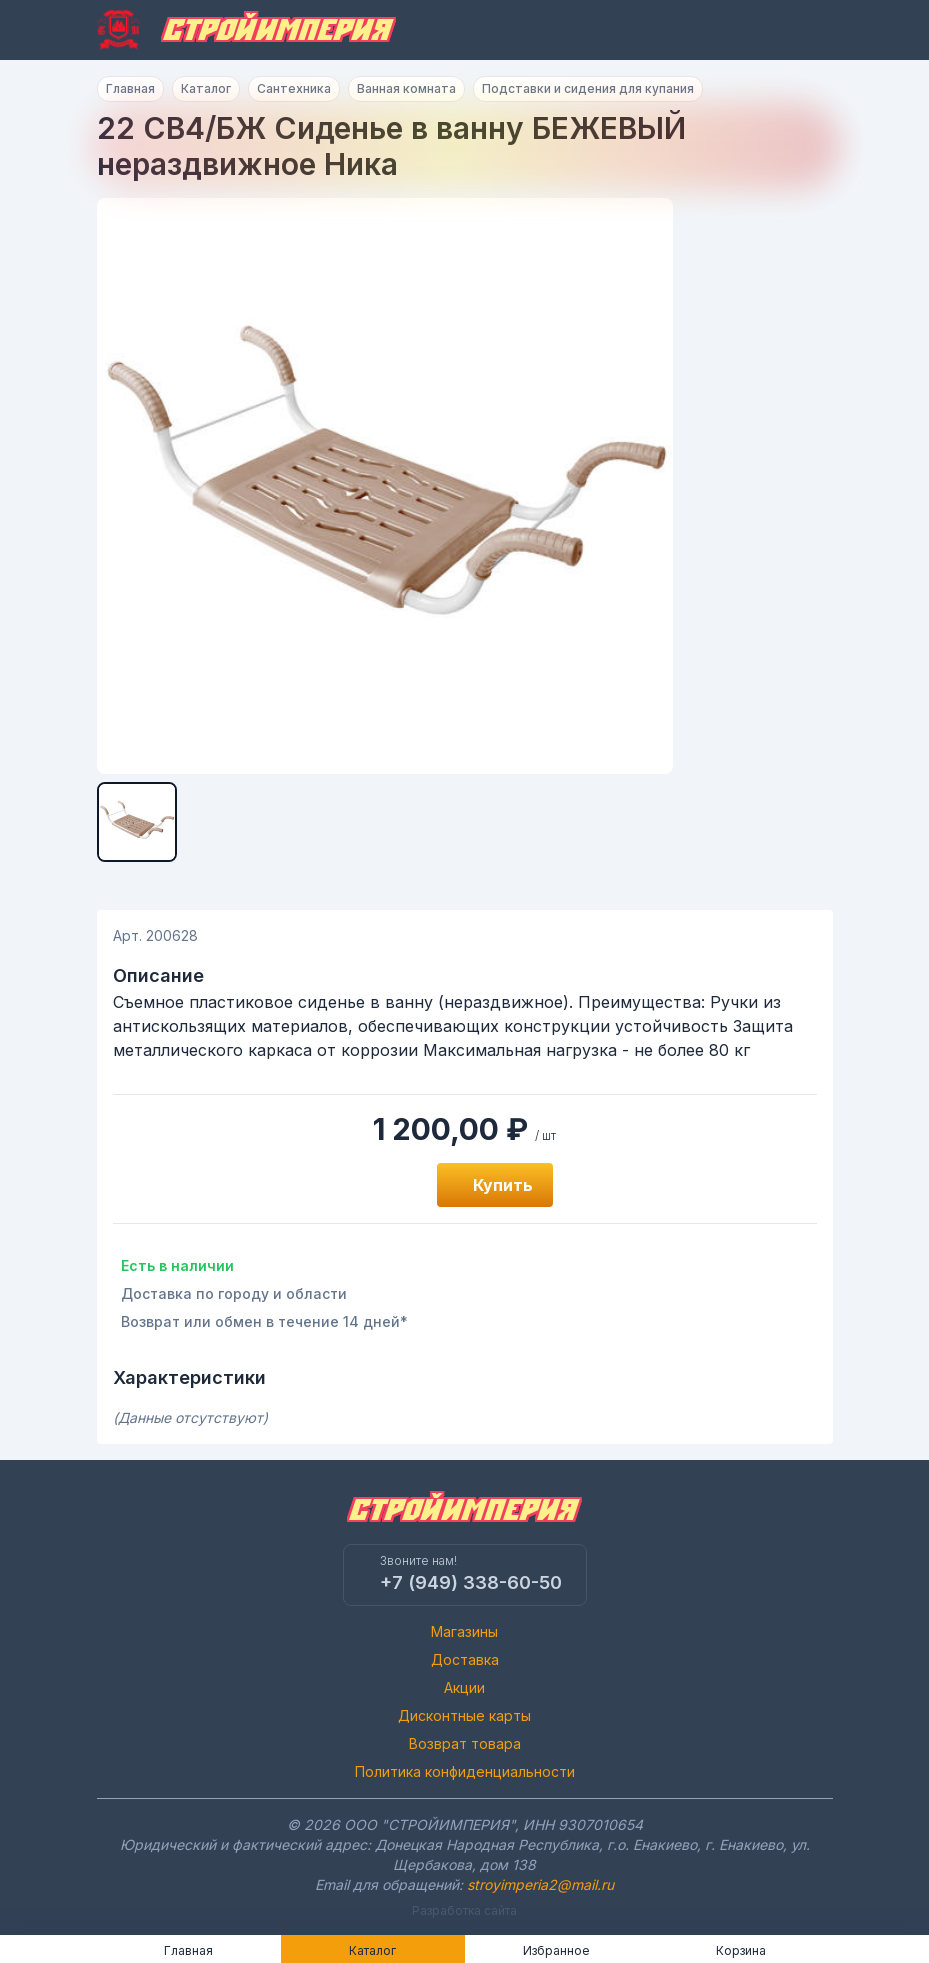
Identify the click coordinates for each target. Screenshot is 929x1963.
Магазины (464, 1631)
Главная (130, 88)
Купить (503, 1185)
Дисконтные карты (464, 1715)
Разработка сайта (464, 1910)
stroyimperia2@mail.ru (540, 1884)
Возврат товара (465, 1743)
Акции (464, 1687)
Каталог (206, 88)
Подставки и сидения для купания (588, 88)
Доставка (465, 1659)
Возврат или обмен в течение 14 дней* (264, 1321)
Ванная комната (406, 88)
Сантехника (294, 88)
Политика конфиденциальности (465, 1771)
